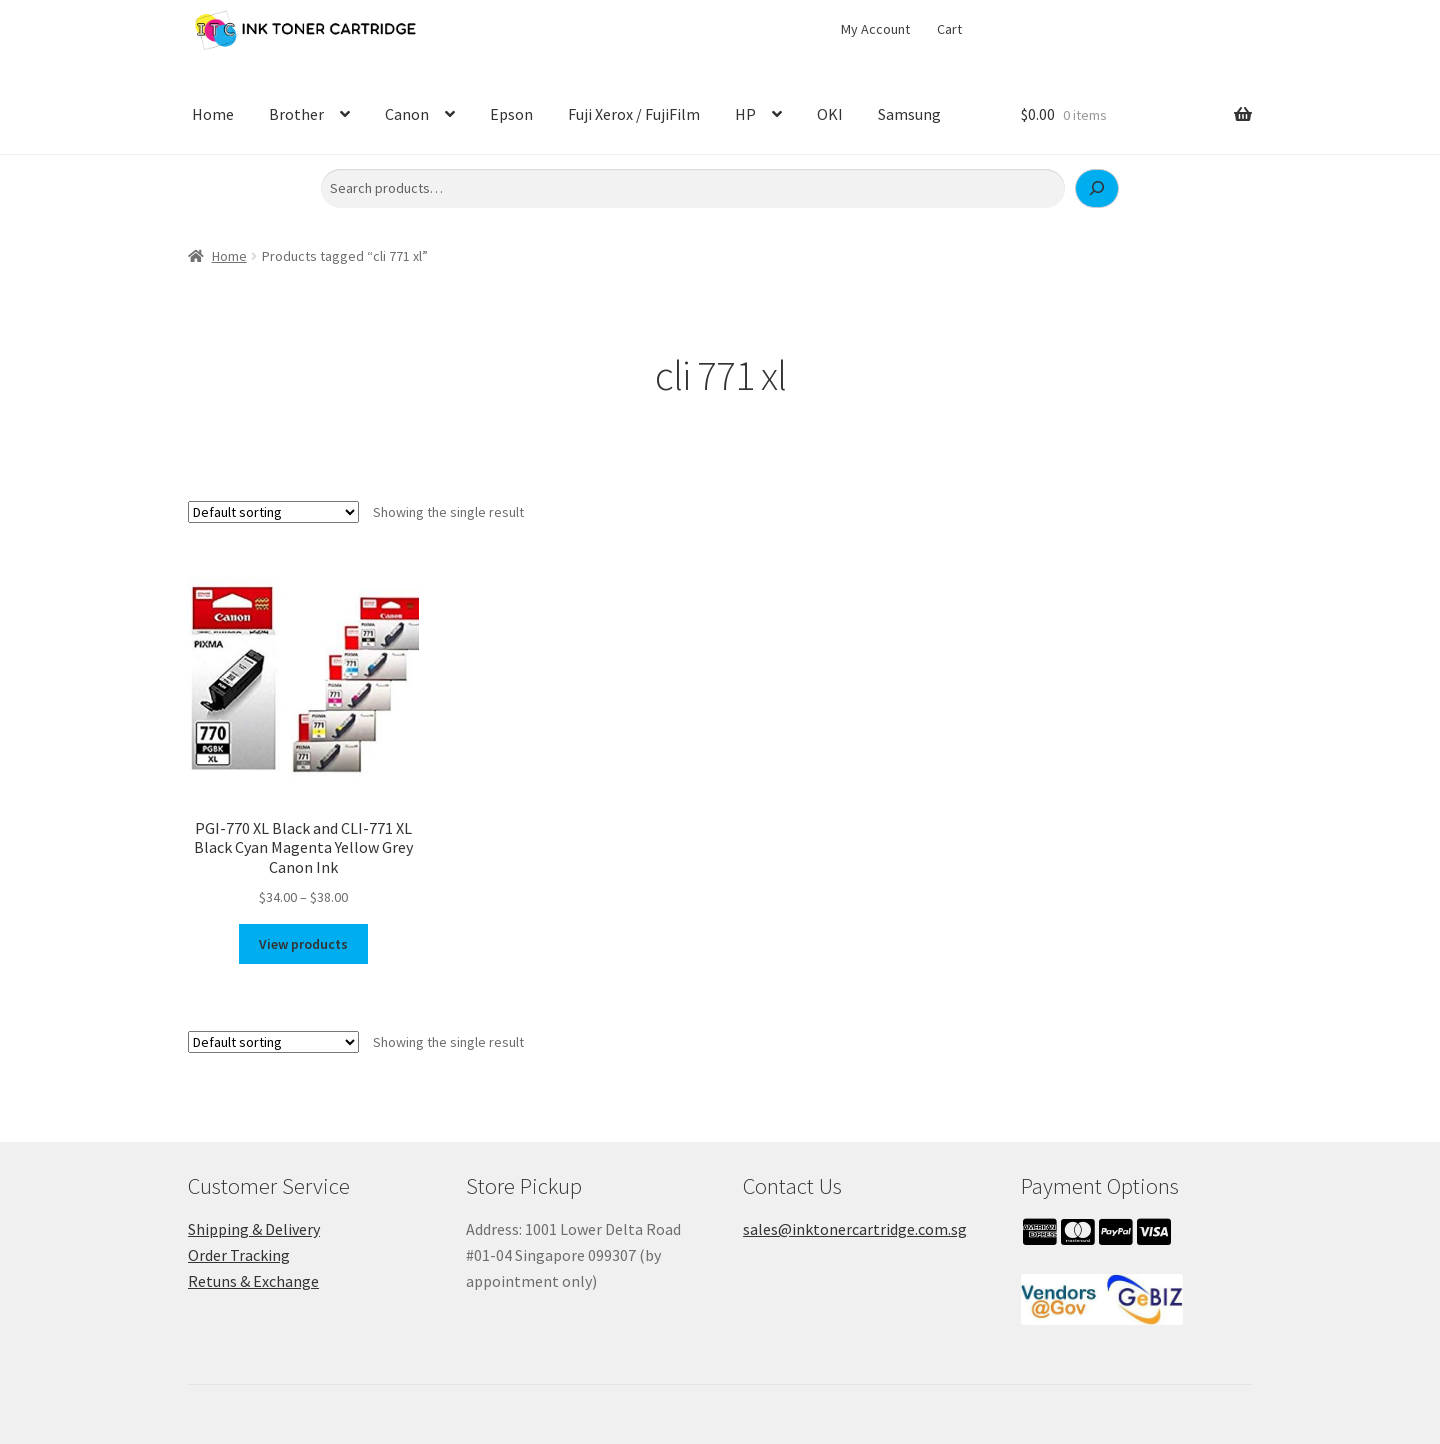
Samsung (909, 114)
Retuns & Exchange (253, 1281)
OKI (830, 114)
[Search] (1097, 189)
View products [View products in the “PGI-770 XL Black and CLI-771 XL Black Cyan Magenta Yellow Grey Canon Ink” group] (303, 944)
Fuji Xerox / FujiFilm (634, 114)
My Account (875, 29)
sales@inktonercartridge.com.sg (855, 1229)
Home (213, 114)
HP (745, 114)
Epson (511, 114)
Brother (296, 114)
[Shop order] (273, 512)
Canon (407, 114)
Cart (949, 29)
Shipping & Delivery (254, 1229)
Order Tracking (239, 1255)
